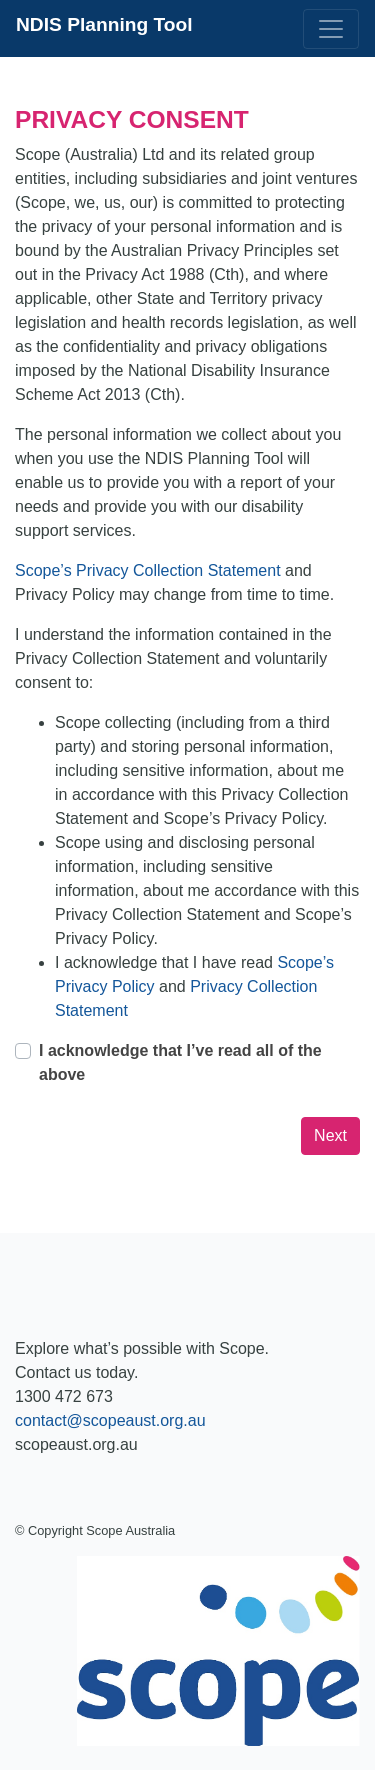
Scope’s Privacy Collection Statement (150, 570)
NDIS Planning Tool (104, 24)
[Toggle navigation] (331, 29)
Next (330, 1135)
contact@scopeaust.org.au (110, 1420)
